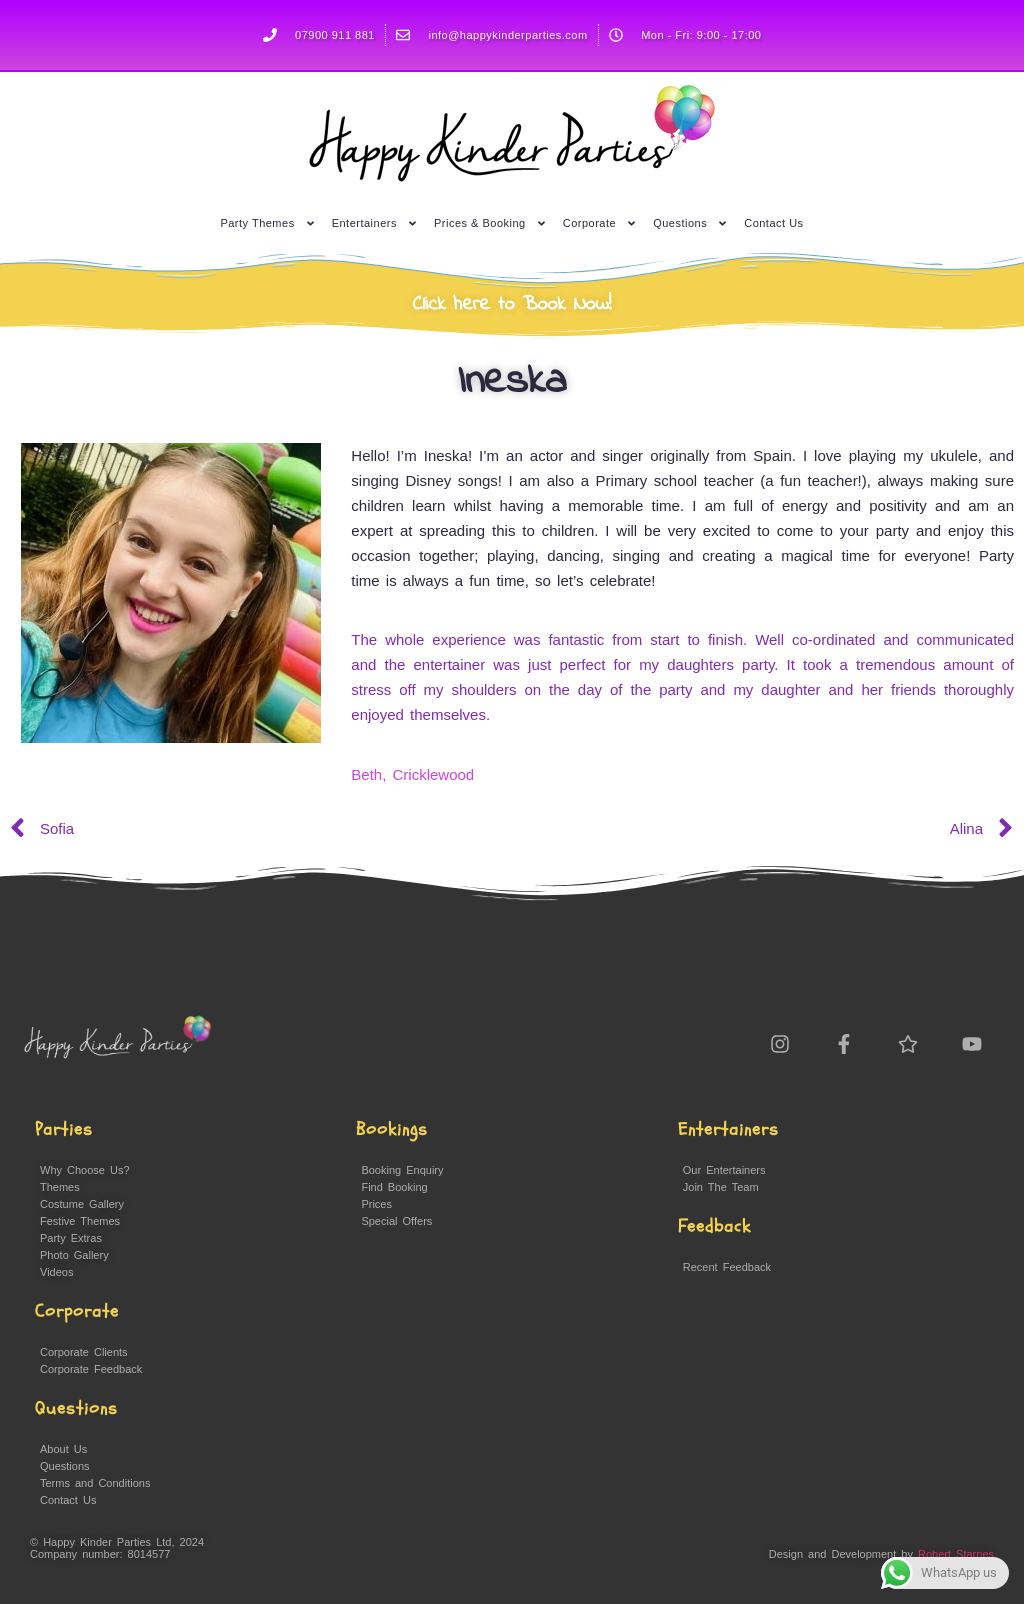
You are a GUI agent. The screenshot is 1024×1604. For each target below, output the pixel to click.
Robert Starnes (956, 1554)
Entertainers (375, 216)
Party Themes (267, 216)
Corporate (600, 216)
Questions (690, 216)
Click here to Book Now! (512, 304)
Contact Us (773, 216)
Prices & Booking (490, 216)
